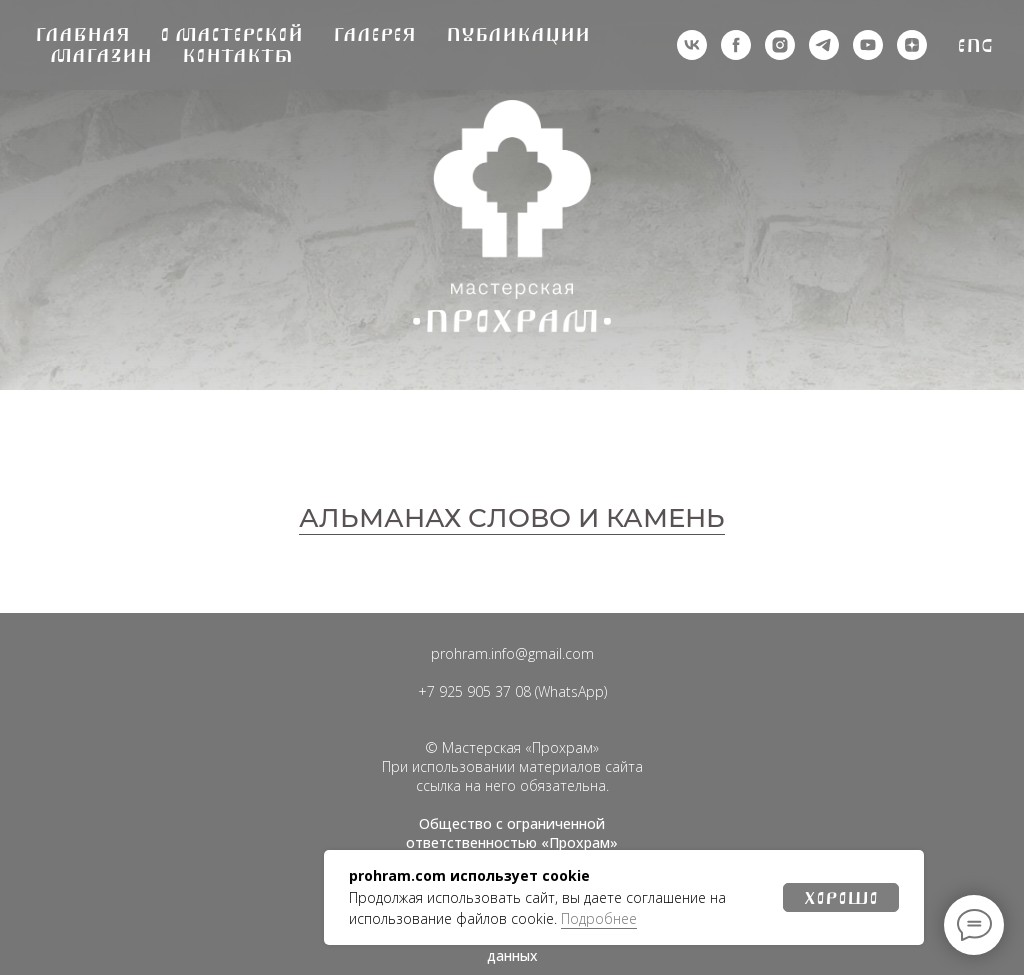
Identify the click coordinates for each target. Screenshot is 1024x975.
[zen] (912, 45)
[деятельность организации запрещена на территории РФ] (736, 45)
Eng (975, 45)
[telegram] (824, 45)
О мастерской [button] (231, 34)
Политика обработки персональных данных (512, 946)
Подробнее (599, 918)
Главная (82, 34)
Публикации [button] (518, 34)
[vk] (692, 45)
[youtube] (868, 45)
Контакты (237, 55)
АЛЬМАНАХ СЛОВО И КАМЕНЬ (512, 518)
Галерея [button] (374, 34)
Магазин (101, 55)
